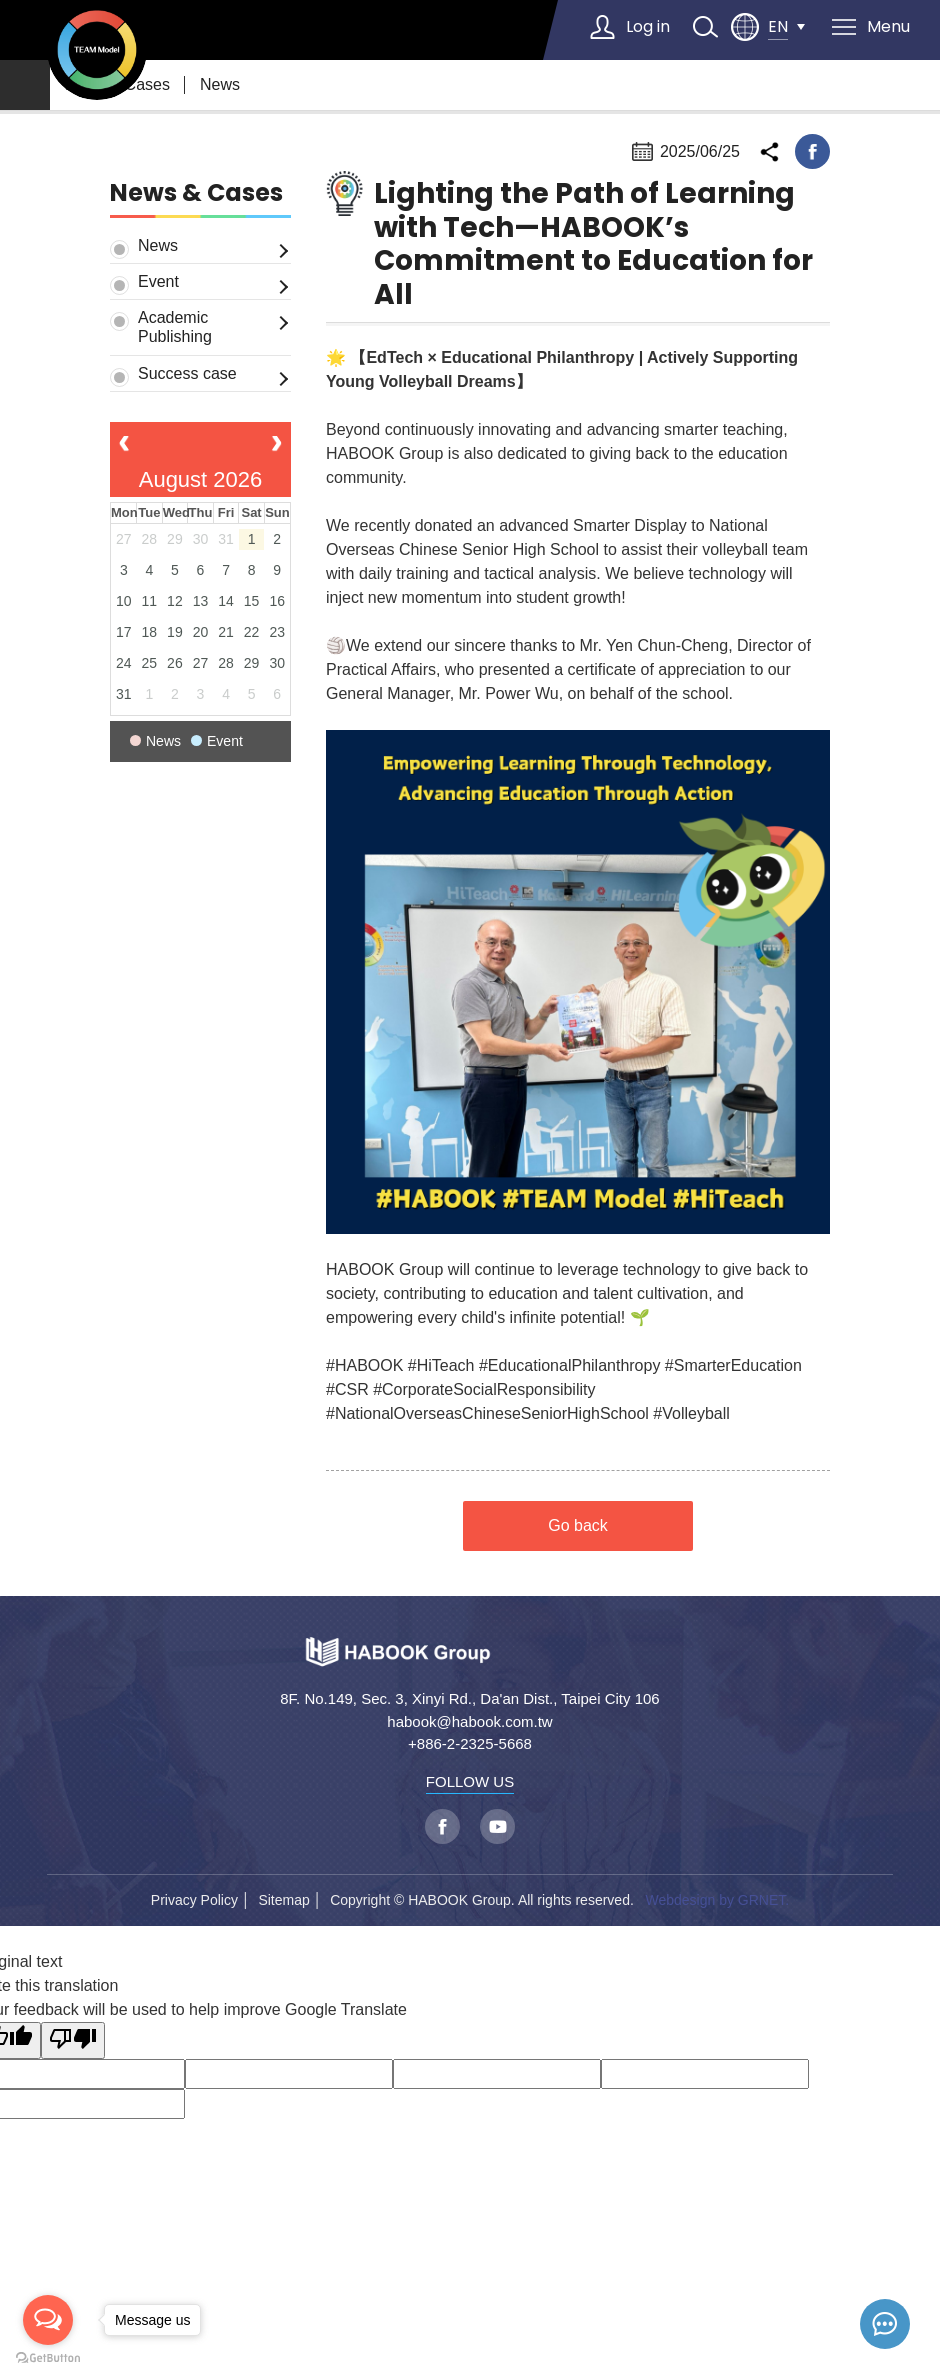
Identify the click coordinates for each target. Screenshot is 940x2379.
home (25, 85)
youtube (497, 1826)
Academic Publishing (175, 327)
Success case (187, 373)
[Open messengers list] (48, 2320)
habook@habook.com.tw (469, 1721)
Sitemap (283, 1900)
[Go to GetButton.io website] (48, 2358)
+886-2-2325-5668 (470, 1743)
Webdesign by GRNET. (717, 1900)
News (220, 84)
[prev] (124, 446)
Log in (648, 26)
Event (158, 281)
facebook (812, 151)
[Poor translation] (73, 2040)
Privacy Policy (194, 1900)
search (705, 27)
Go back (578, 1525)
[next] (276, 446)
